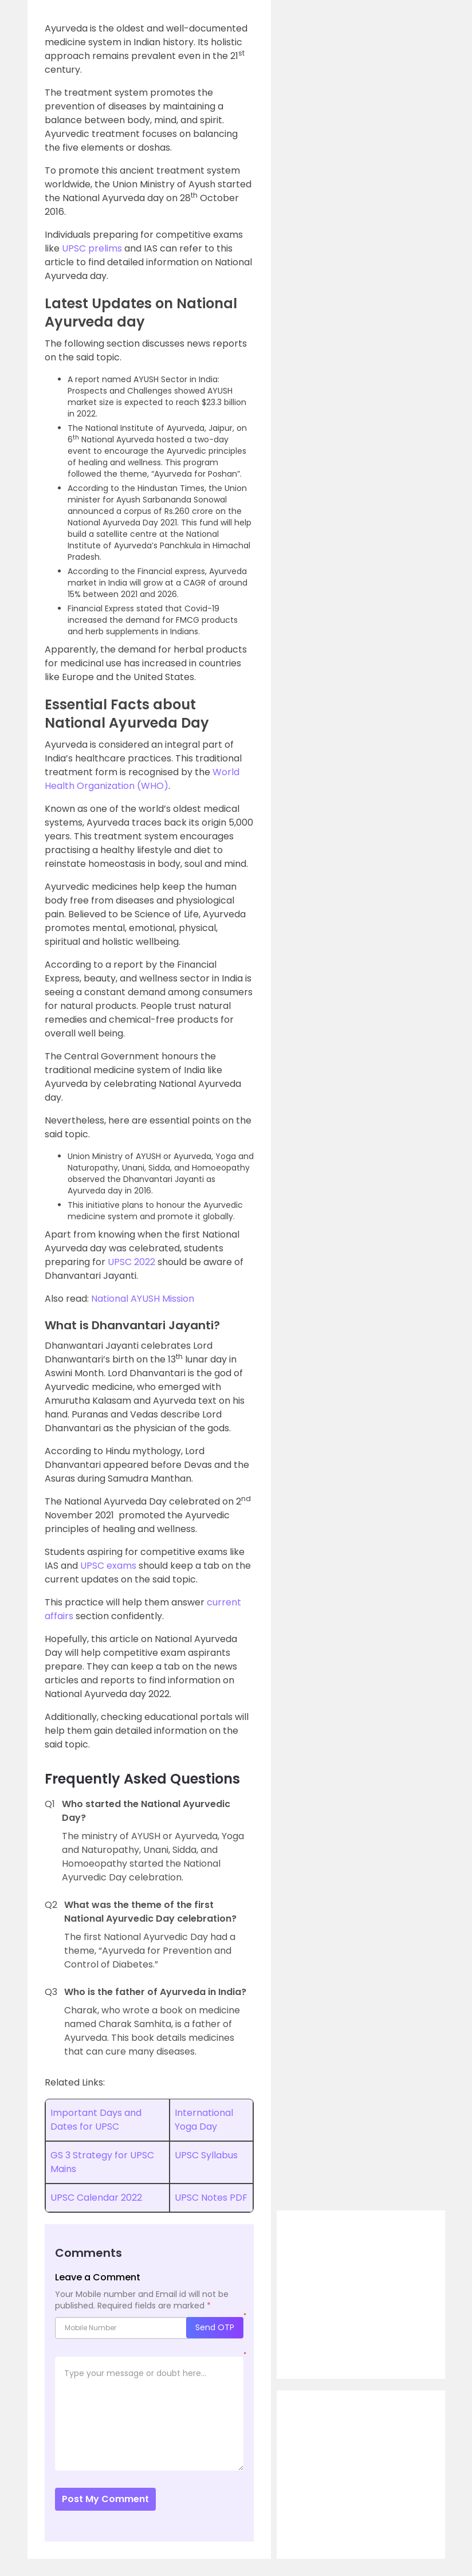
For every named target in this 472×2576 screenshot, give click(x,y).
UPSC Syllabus (206, 2155)
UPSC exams (108, 1565)
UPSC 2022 (131, 1262)
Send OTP (214, 2327)
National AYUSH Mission (142, 1298)
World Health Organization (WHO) (142, 778)
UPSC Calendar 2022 (96, 2197)
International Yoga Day (204, 2119)
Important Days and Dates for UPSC (95, 2119)
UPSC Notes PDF (211, 2197)
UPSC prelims (92, 248)
